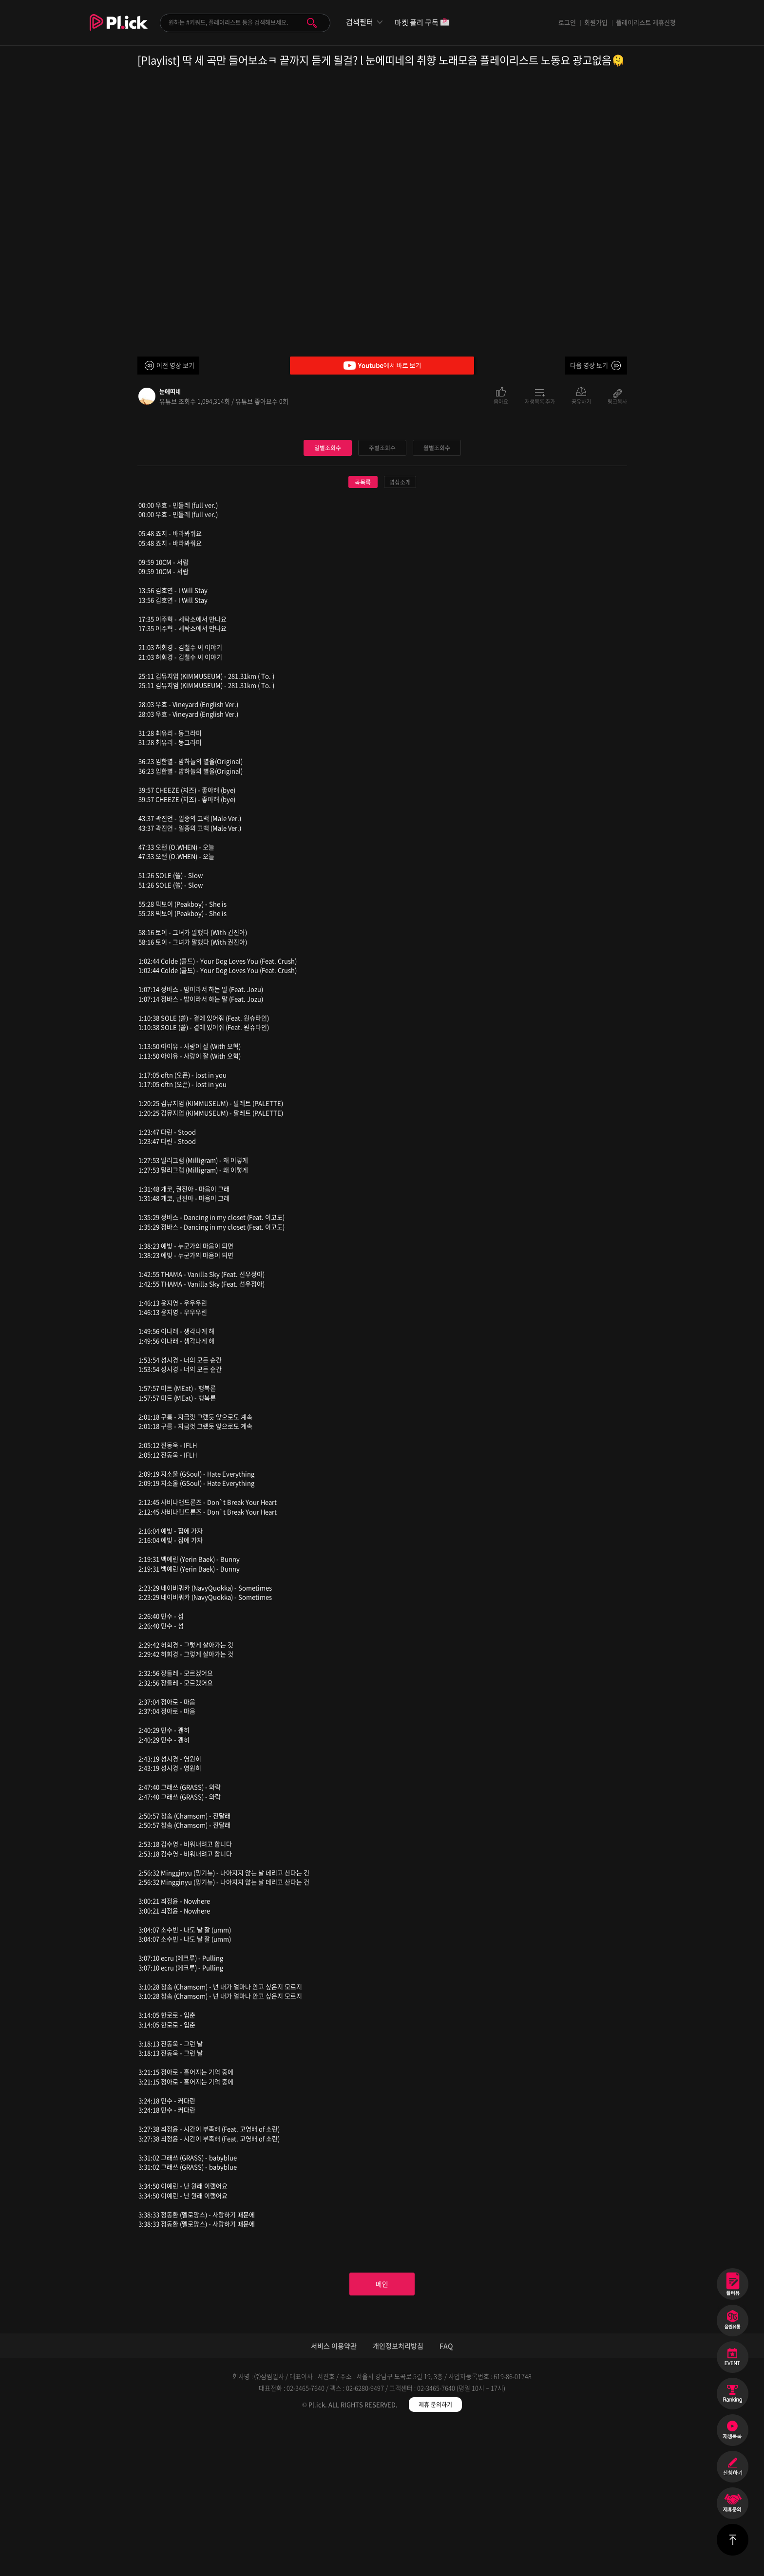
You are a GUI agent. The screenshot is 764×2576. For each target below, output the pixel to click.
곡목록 (363, 628)
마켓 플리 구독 (422, 23)
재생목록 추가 (540, 400)
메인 (382, 2433)
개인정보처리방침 (398, 2497)
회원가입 (596, 22)
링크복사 (617, 400)
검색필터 (359, 22)
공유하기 (581, 400)
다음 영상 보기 (589, 365)
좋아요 (501, 400)
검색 (311, 23)
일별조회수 (327, 594)
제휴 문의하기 (435, 2556)
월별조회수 (436, 594)
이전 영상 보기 (175, 365)
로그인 (567, 22)
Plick (119, 29)
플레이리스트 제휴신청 (646, 22)
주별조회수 (382, 594)
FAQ (446, 2497)
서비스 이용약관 (334, 2497)
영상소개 (400, 628)
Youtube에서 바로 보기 (382, 366)
